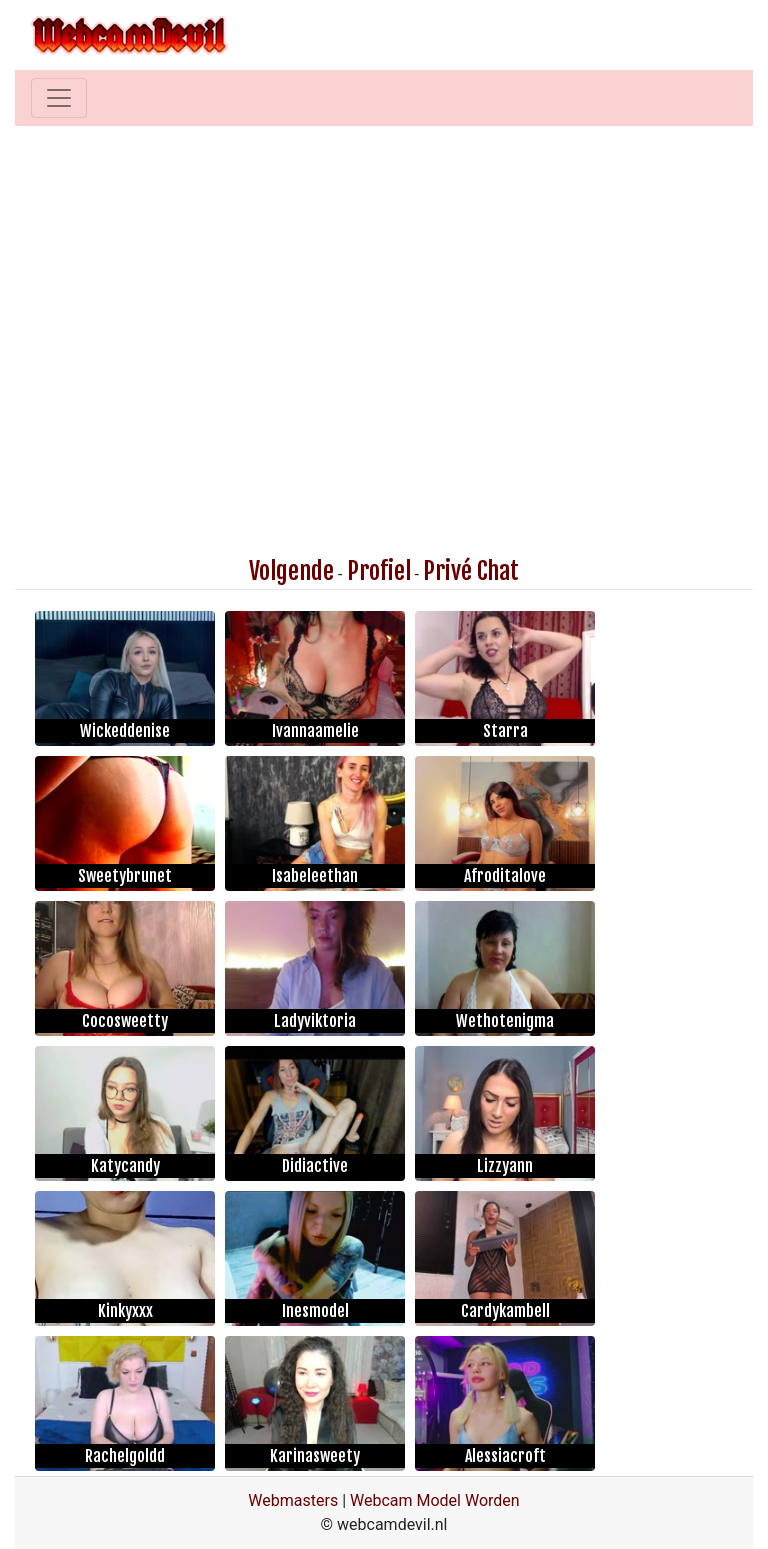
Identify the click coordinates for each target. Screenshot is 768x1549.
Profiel (379, 571)
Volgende (291, 571)
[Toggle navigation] (59, 98)
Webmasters (293, 1500)
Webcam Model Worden (435, 1500)
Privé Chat (471, 571)
